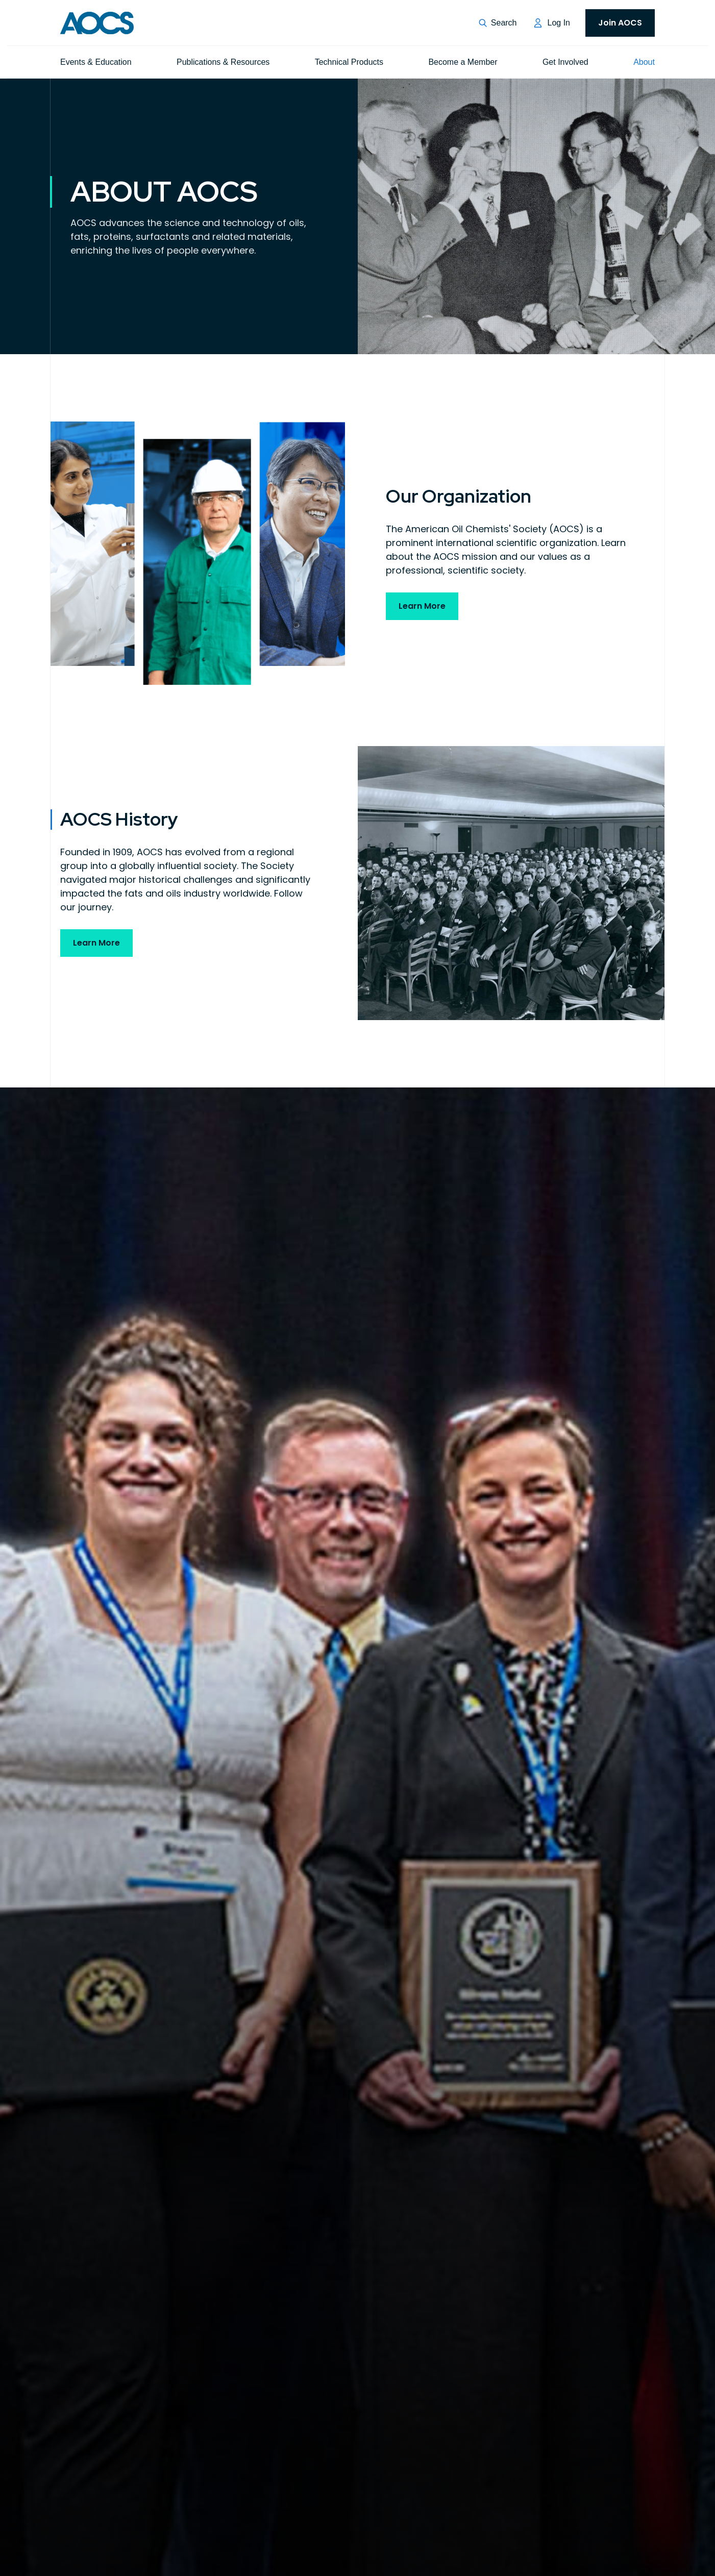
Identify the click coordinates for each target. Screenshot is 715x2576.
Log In (559, 22)
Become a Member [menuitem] (462, 62)
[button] (498, 23)
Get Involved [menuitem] (565, 62)
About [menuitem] (644, 62)
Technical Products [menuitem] (349, 62)
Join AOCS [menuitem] (620, 23)
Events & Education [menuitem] (96, 62)
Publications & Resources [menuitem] (223, 62)
